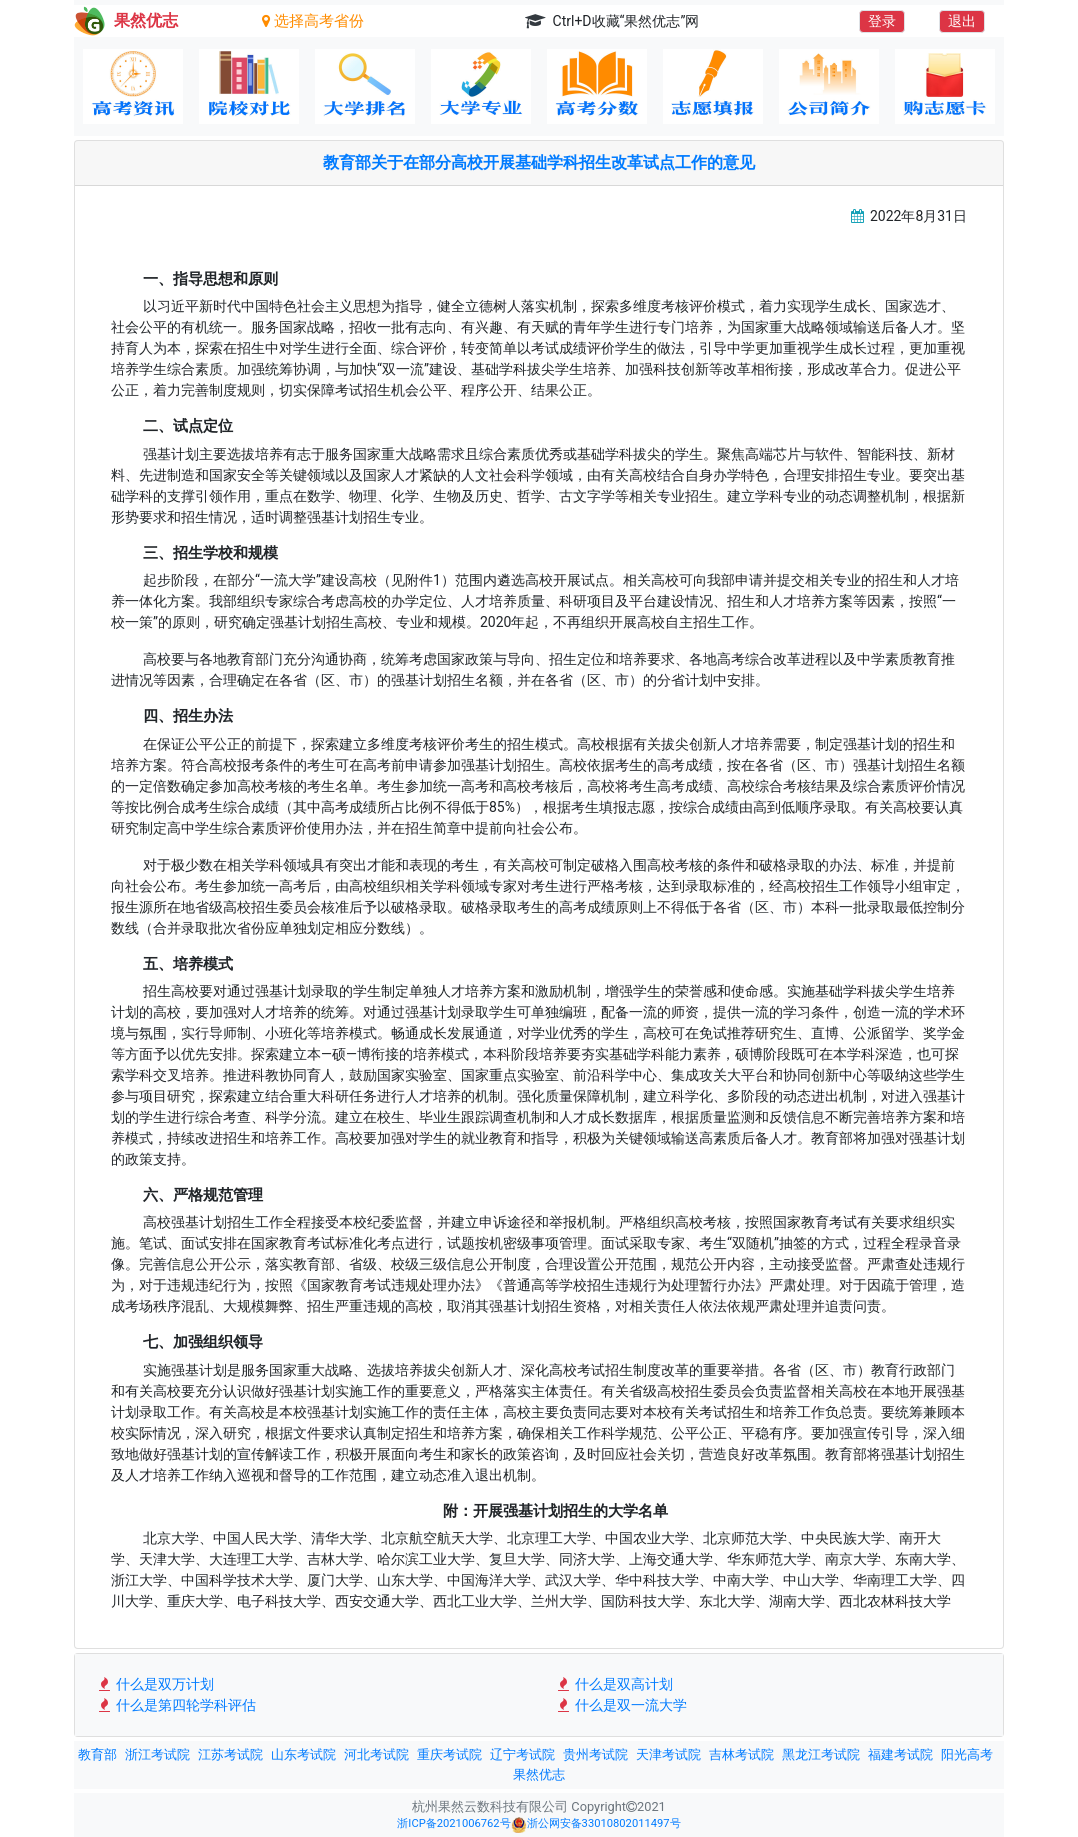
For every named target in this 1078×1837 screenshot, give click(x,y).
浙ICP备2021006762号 (453, 1823)
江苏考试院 (230, 1754)
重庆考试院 (449, 1754)
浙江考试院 (157, 1754)
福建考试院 (900, 1754)
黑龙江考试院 (821, 1754)
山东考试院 (303, 1754)
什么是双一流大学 (620, 1705)
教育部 (97, 1754)
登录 (882, 21)
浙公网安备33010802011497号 (596, 1825)
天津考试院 (668, 1754)
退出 (962, 21)
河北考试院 (376, 1754)
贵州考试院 (595, 1754)
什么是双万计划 (154, 1684)
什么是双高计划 (613, 1684)
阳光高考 (967, 1754)
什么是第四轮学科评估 (175, 1705)
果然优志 (539, 1774)
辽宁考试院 (522, 1754)
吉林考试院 (741, 1754)
